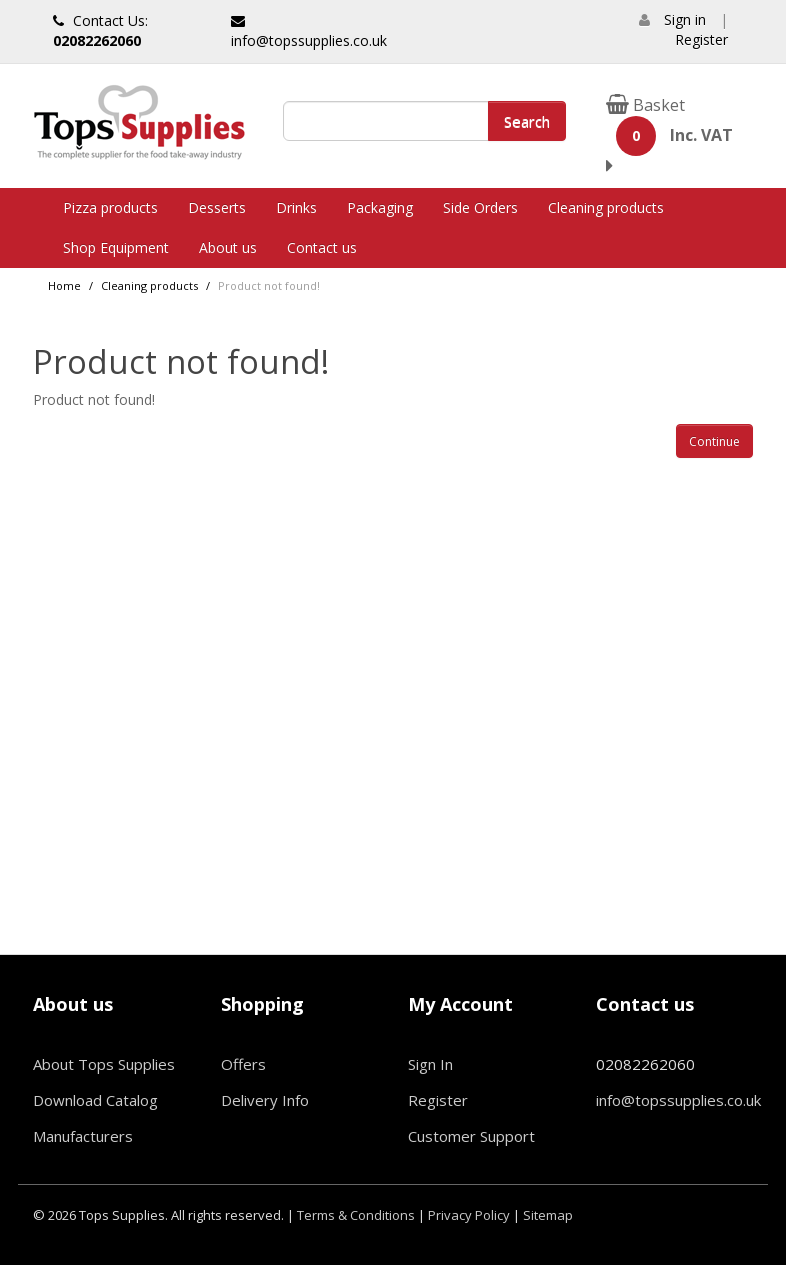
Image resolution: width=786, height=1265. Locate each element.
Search (527, 121)
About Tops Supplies (104, 1064)
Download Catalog (95, 1100)
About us (228, 247)
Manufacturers (83, 1136)
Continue (714, 441)
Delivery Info (265, 1100)
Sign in (685, 19)
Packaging (380, 207)
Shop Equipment (116, 247)
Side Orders (480, 207)
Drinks (296, 207)
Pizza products (110, 207)
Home (64, 285)
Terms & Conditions (356, 1215)
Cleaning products (606, 207)
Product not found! (269, 285)
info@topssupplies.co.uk (309, 32)
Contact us (322, 247)
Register (701, 39)
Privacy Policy (469, 1215)
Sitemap (548, 1215)
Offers (243, 1064)
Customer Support (471, 1136)
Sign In (430, 1064)
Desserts (217, 207)
